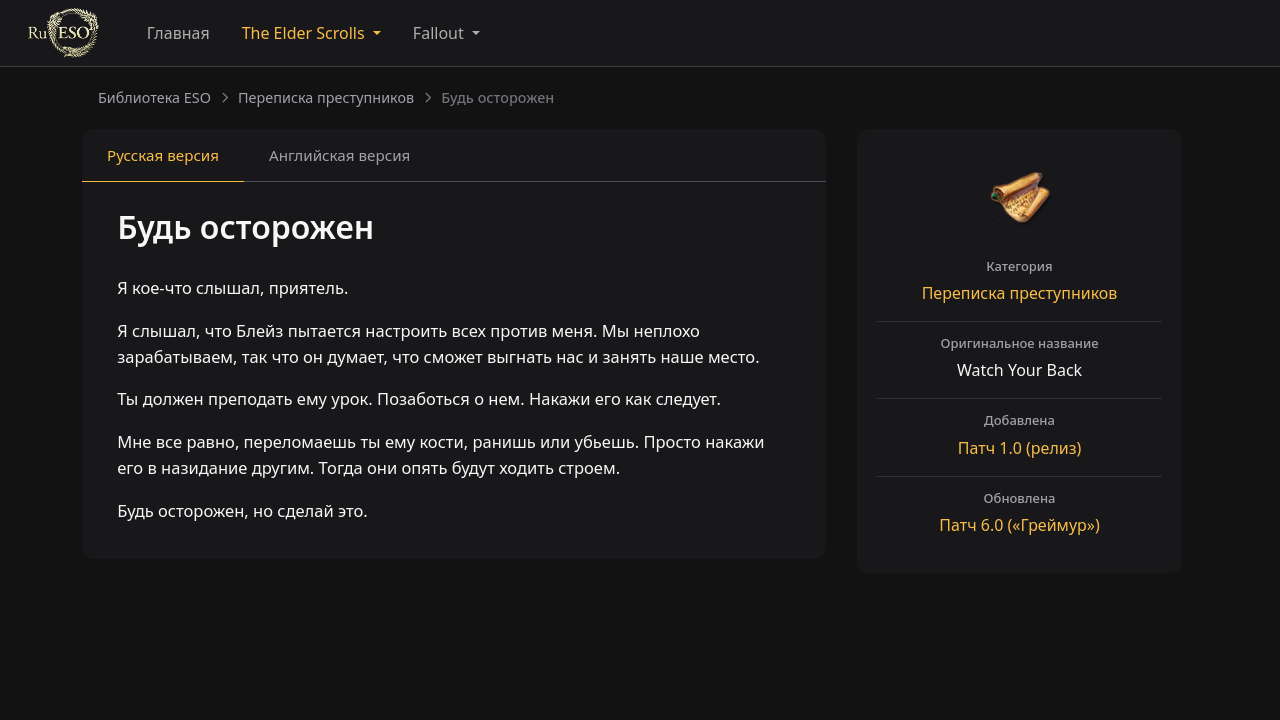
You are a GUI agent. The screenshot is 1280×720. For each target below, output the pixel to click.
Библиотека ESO (154, 97)
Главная (178, 33)
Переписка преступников (326, 97)
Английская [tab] (339, 155)
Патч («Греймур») (1019, 525)
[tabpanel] (454, 373)
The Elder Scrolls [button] (305, 33)
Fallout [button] (440, 33)
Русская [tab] (163, 155)
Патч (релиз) (1019, 448)
